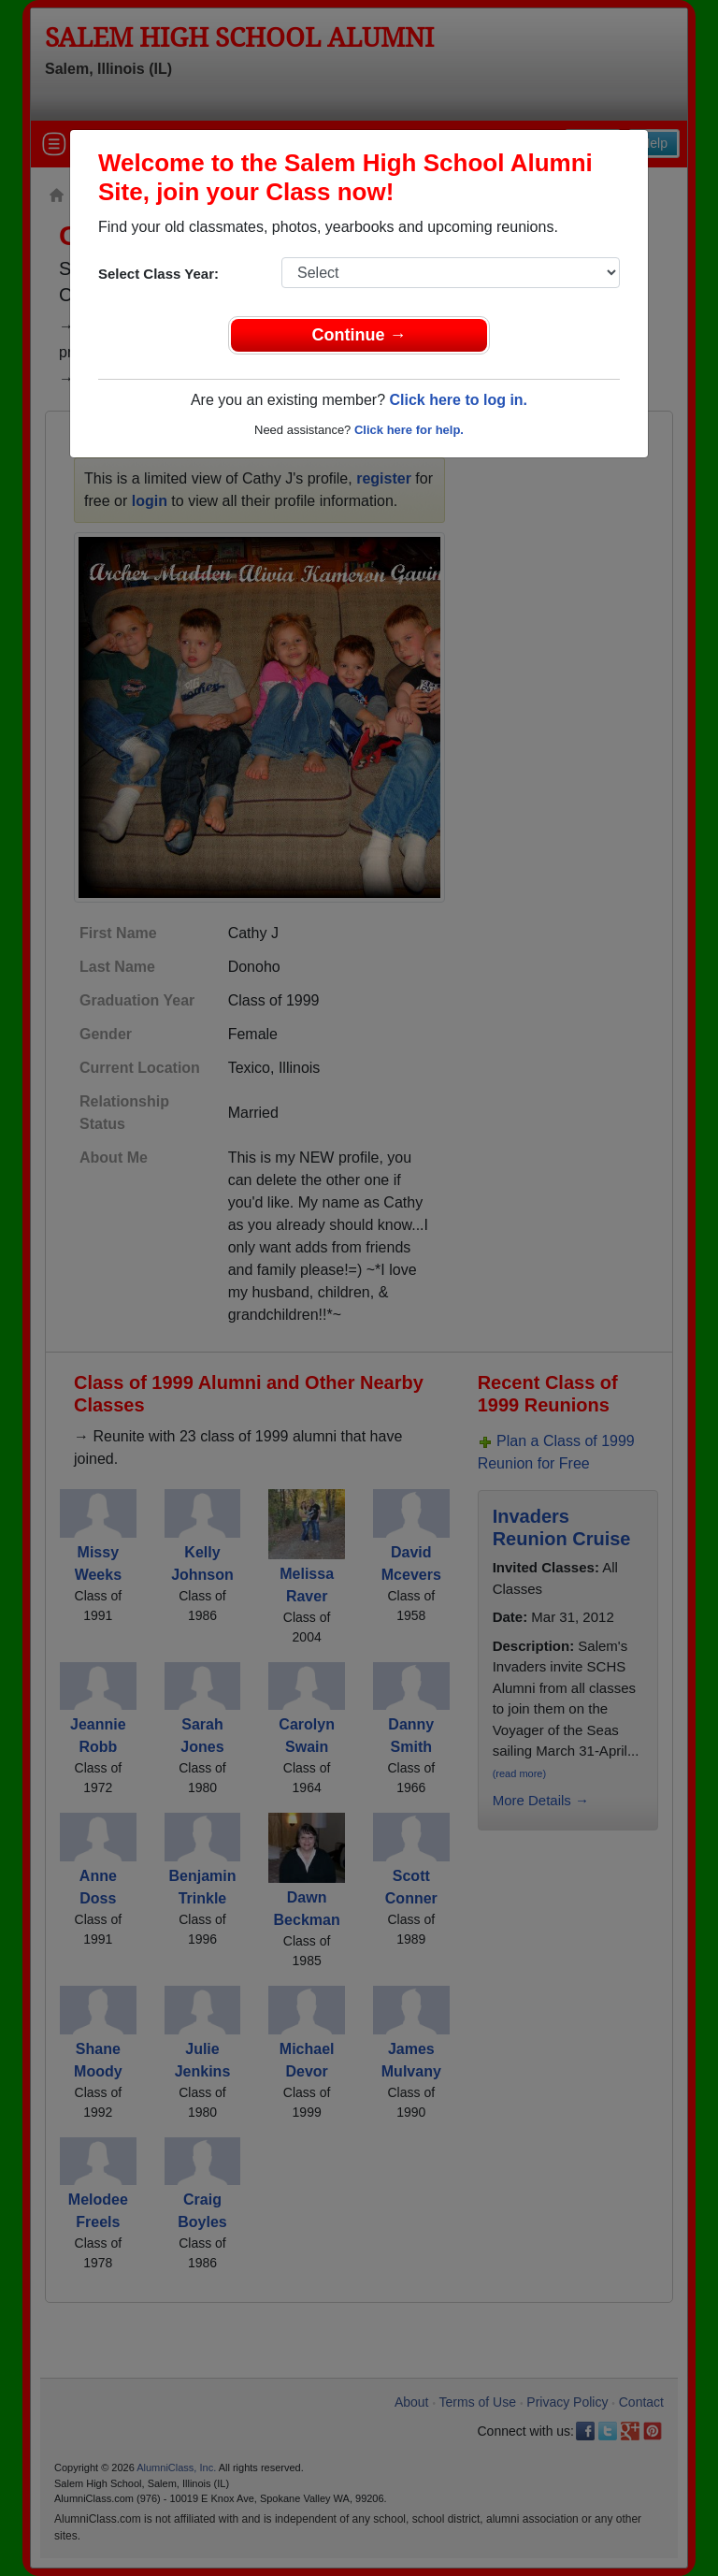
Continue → (359, 335)
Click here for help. (409, 430)
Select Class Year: (158, 274)
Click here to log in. (458, 400)
